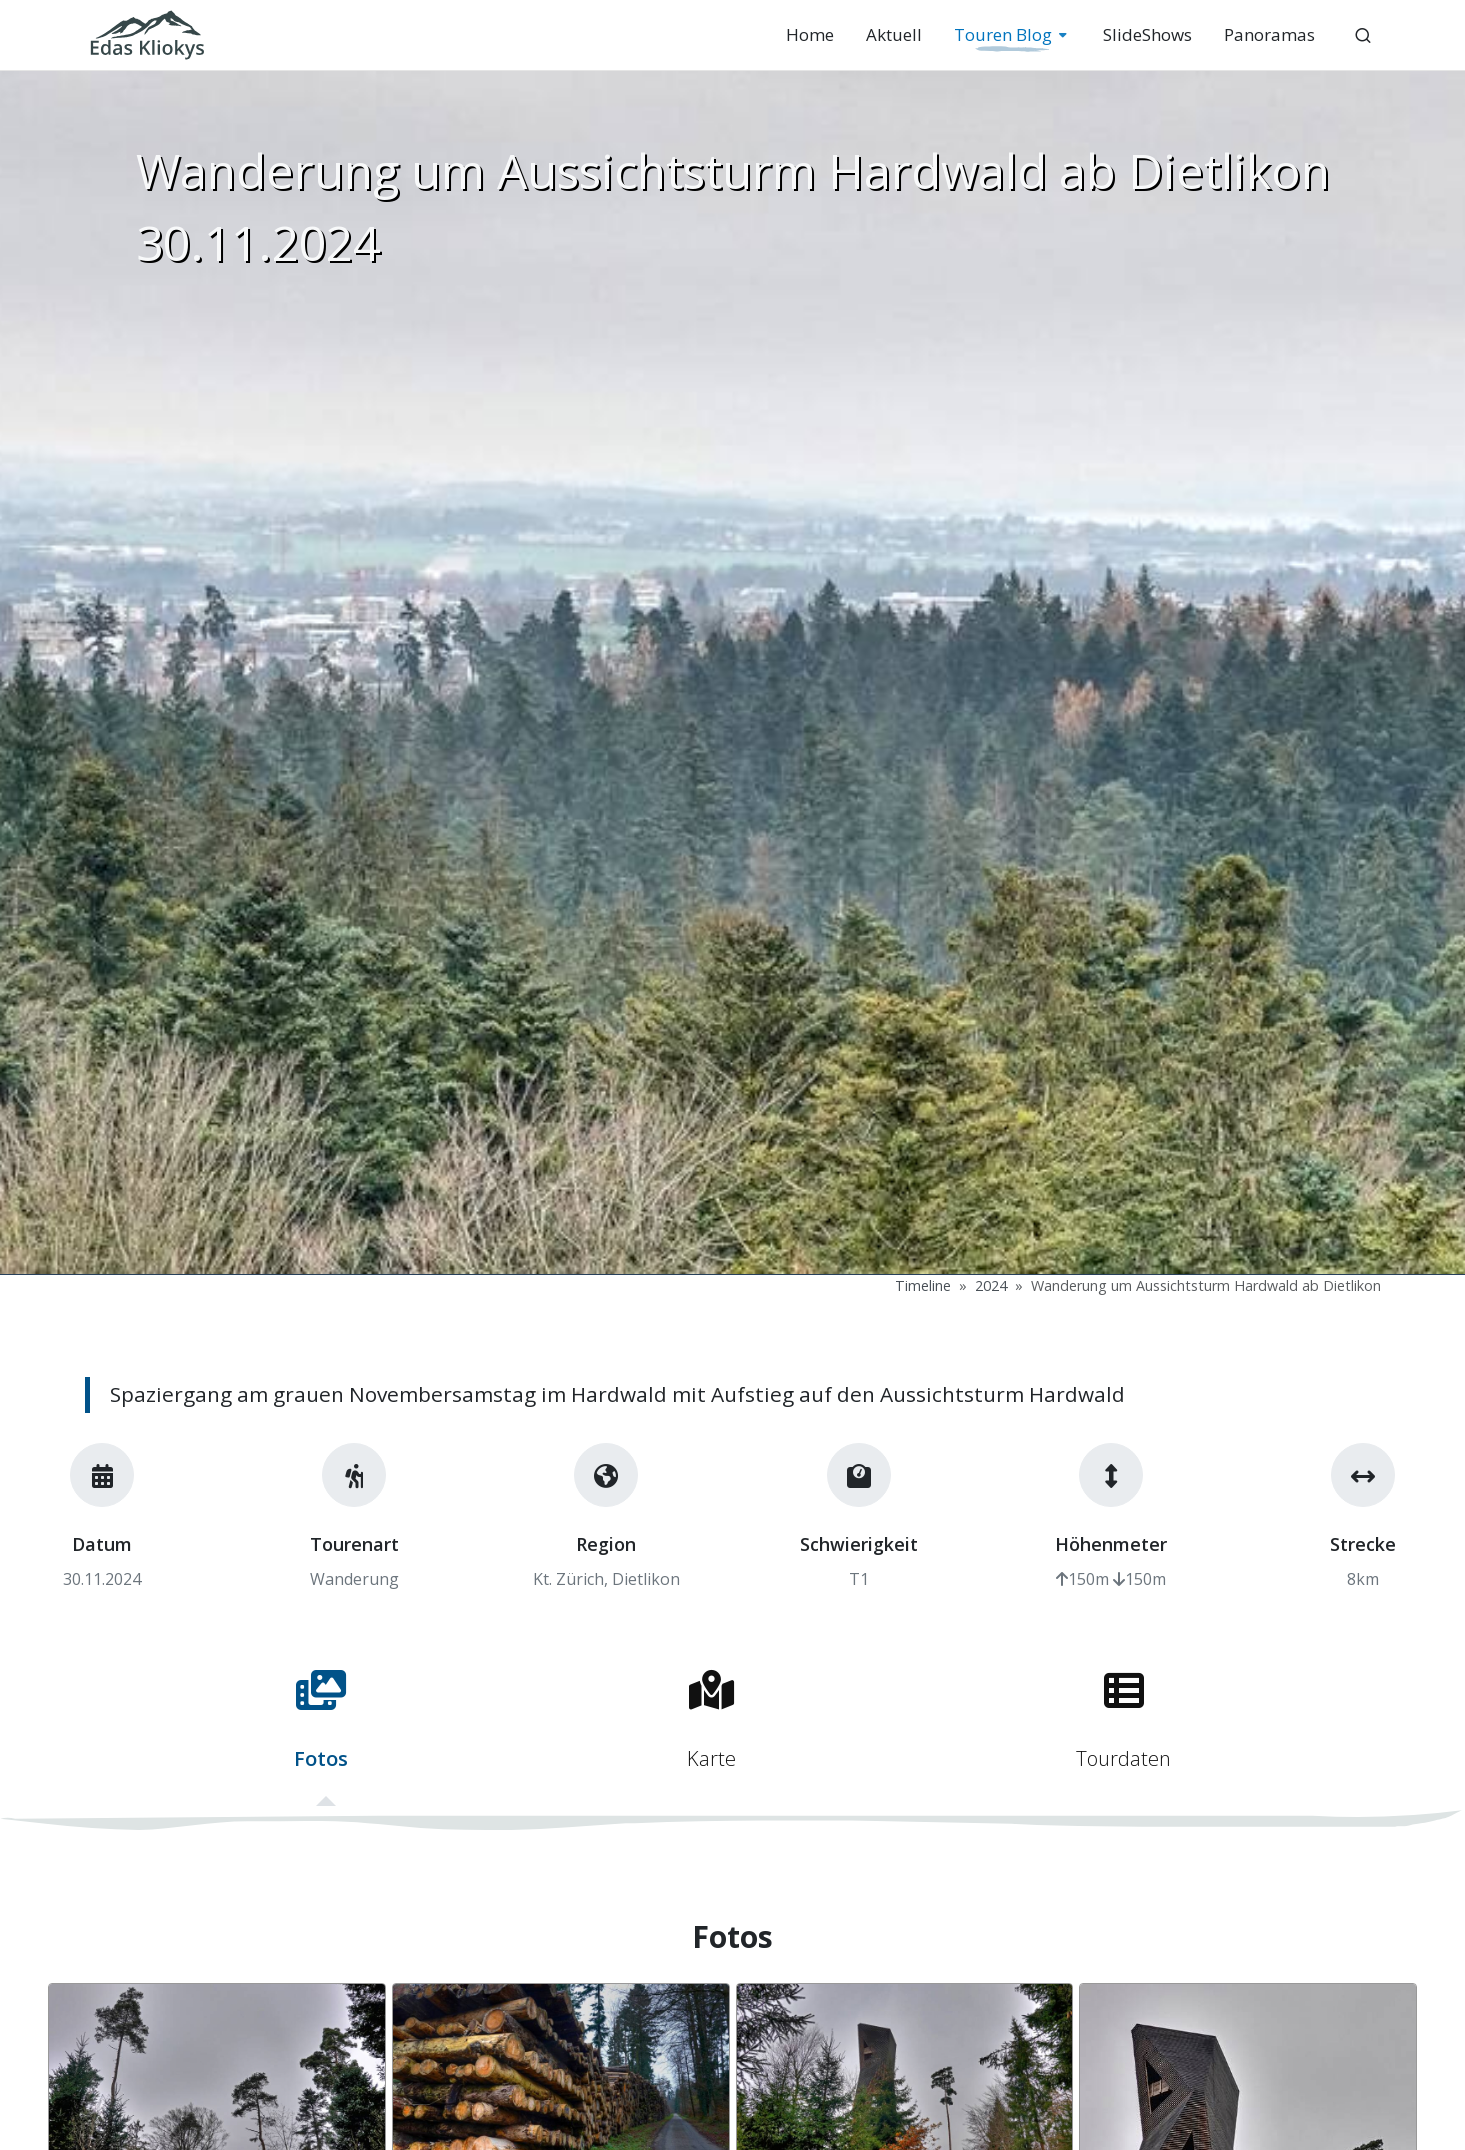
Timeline (923, 1285)
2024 (991, 1285)
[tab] (321, 1729)
